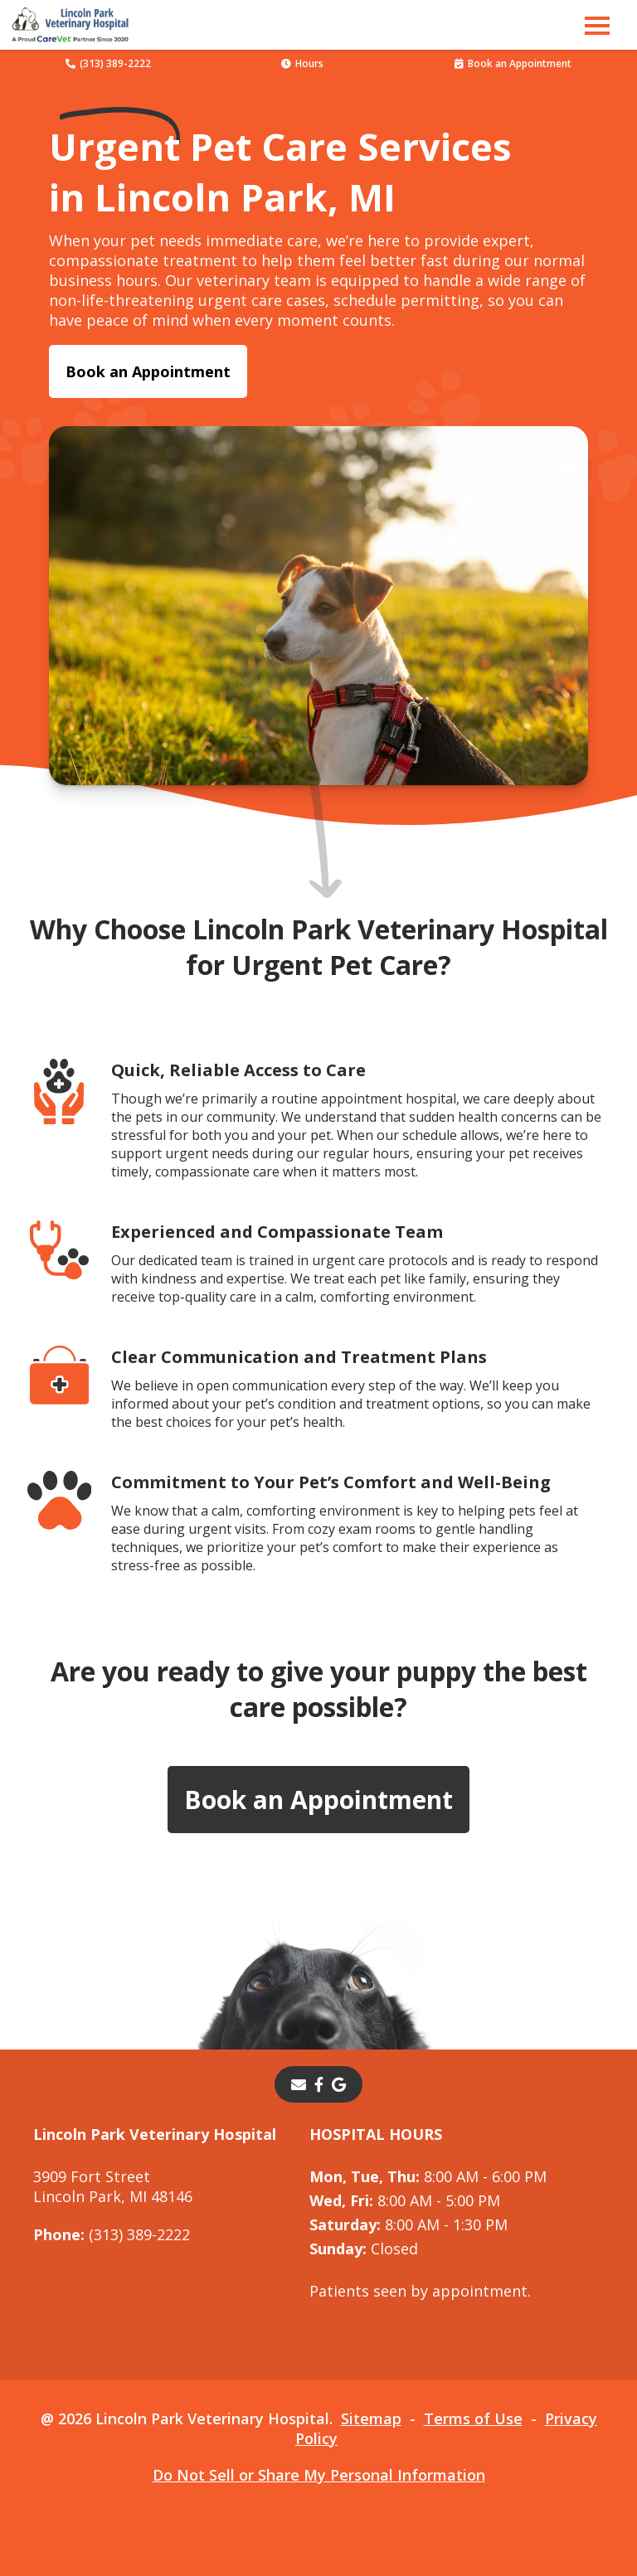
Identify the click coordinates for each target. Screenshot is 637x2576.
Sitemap (371, 2418)
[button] (597, 25)
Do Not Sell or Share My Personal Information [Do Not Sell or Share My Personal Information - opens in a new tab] (319, 2475)
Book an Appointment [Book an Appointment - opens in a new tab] (148, 371)
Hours (302, 63)
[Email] (298, 2084)
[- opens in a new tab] (318, 2084)
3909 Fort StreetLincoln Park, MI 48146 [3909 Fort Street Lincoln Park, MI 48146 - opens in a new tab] (112, 2186)
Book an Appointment (513, 63)
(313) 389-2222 (108, 63)
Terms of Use (473, 2418)
